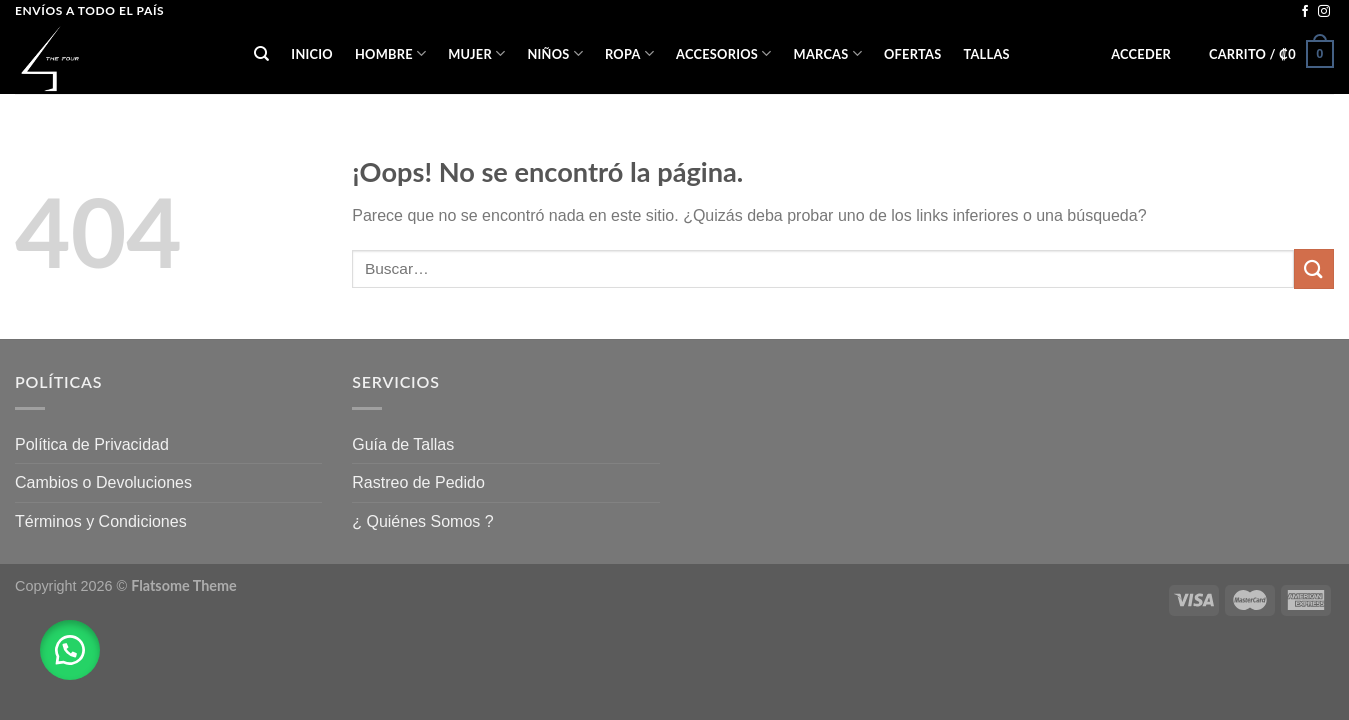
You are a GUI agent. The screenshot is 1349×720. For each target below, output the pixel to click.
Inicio (312, 54)
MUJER (476, 53)
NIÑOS (555, 53)
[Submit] (1314, 268)
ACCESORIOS (723, 53)
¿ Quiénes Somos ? (422, 521)
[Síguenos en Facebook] (1305, 12)
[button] (70, 650)
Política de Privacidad (92, 444)
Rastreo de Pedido (418, 482)
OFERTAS (912, 54)
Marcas (828, 53)
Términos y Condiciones (101, 521)
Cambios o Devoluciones (103, 482)
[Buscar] (261, 54)
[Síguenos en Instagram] (1324, 12)
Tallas (986, 54)
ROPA (629, 53)
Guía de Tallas (403, 444)
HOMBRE (390, 53)
